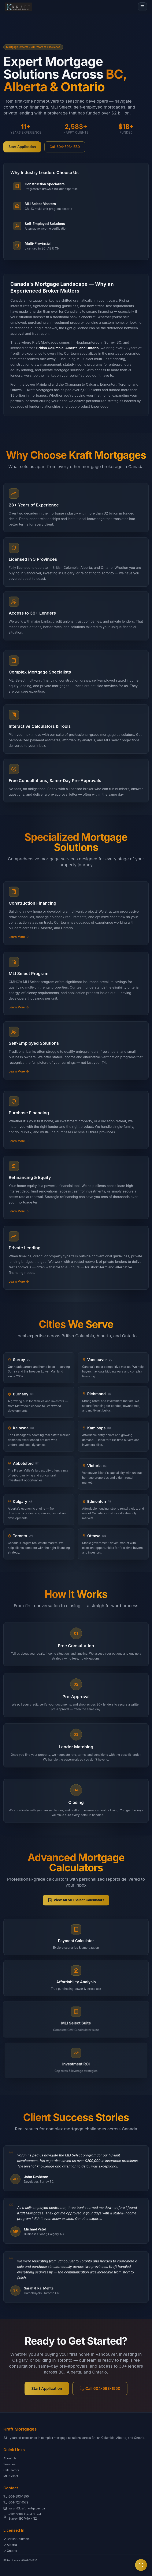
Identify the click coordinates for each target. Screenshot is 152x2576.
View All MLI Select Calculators (76, 1900)
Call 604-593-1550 (65, 147)
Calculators (11, 2470)
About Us (9, 2458)
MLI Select (10, 2476)
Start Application (22, 147)
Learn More (19, 941)
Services (9, 2464)
